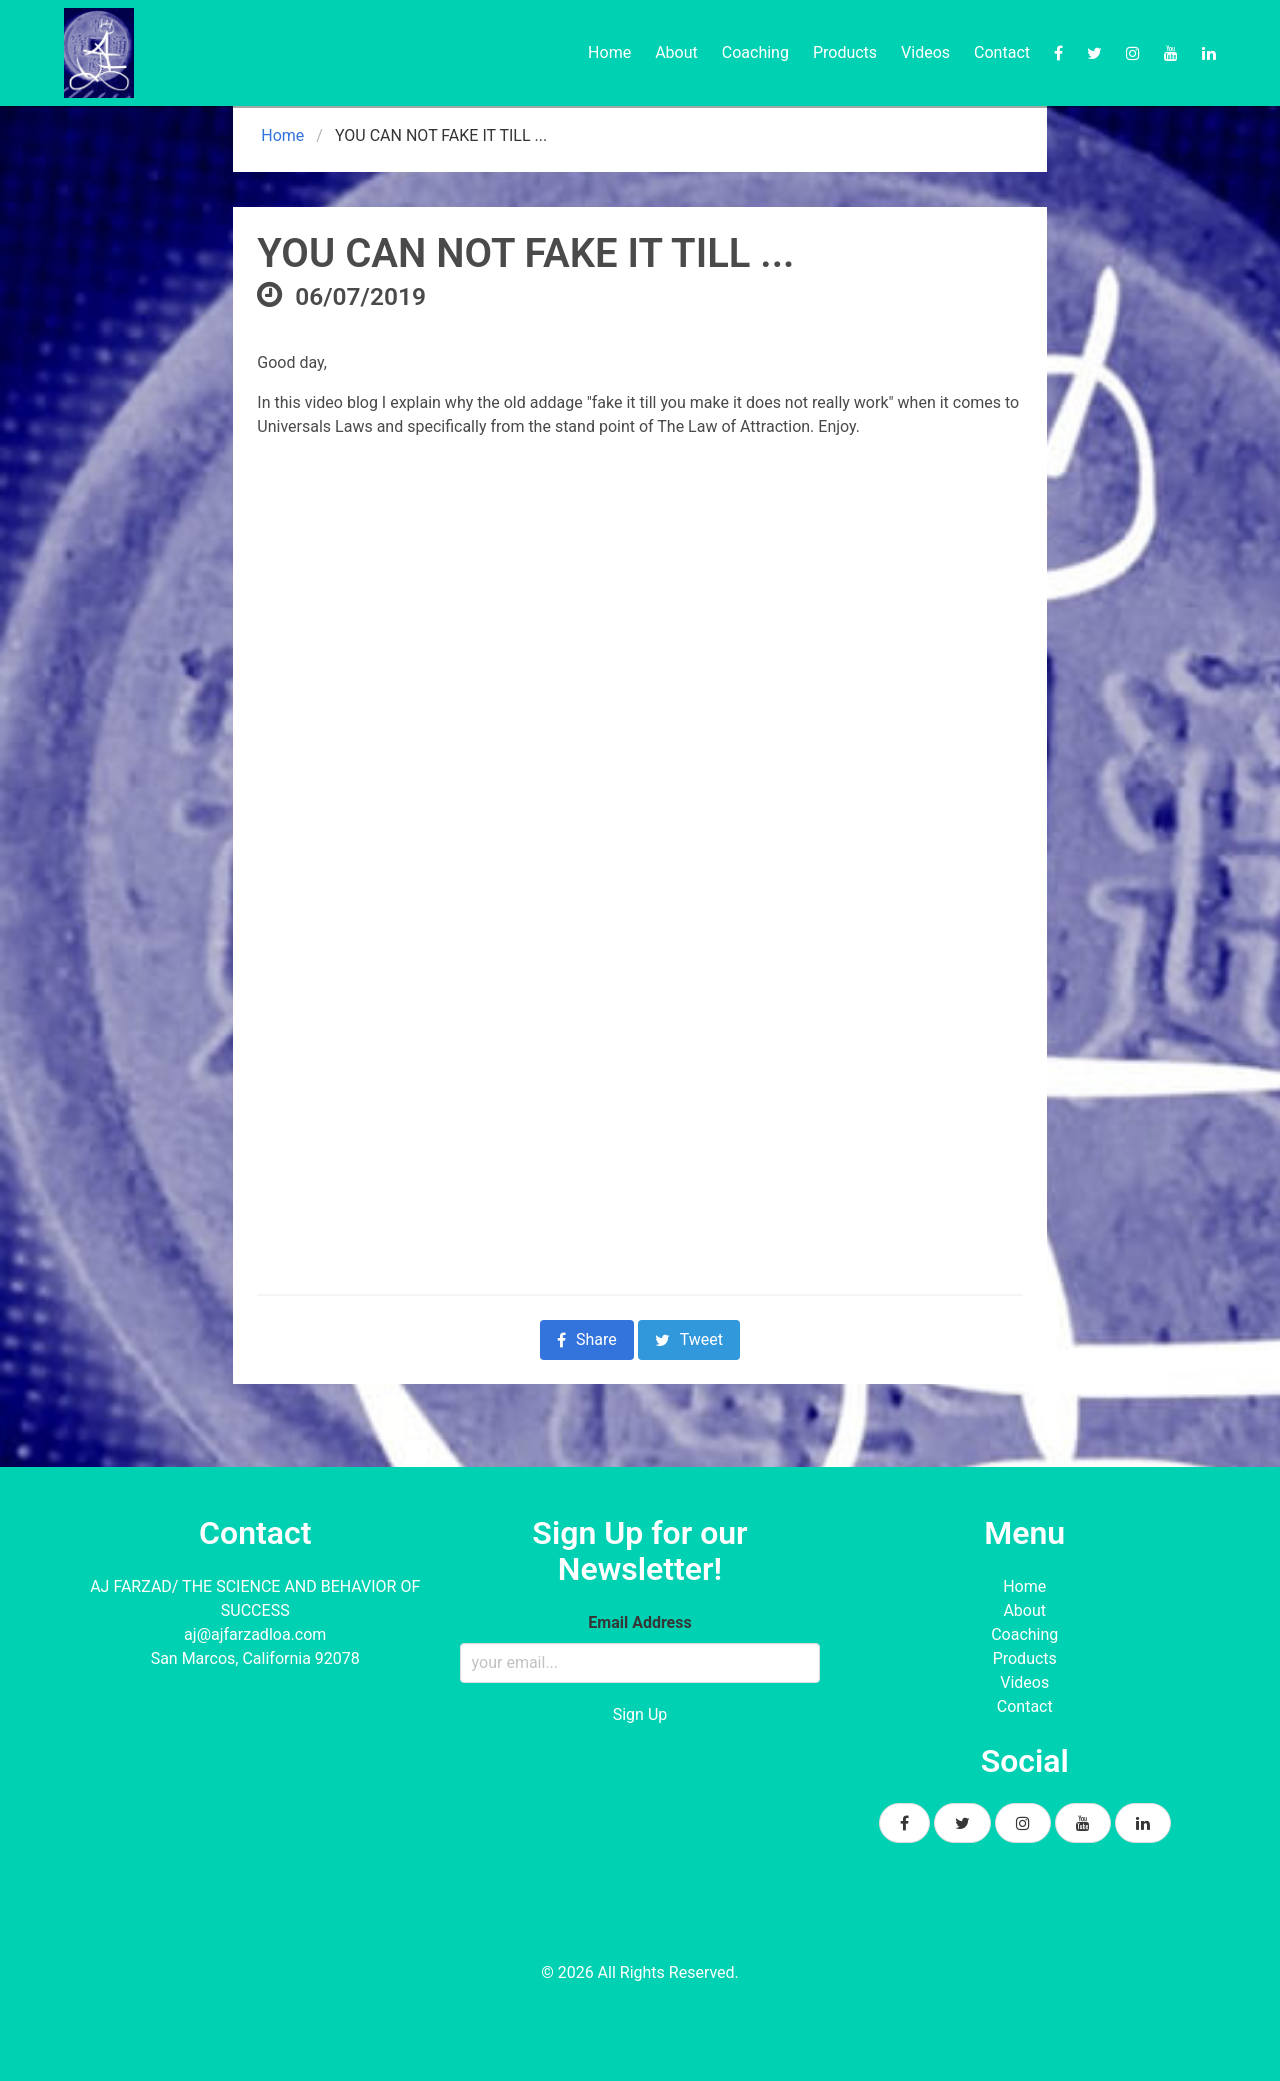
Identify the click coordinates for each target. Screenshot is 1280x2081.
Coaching (755, 52)
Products (845, 52)
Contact (1002, 52)
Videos (925, 52)
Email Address (639, 1622)
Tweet (689, 1339)
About (676, 52)
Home (609, 52)
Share (587, 1339)
